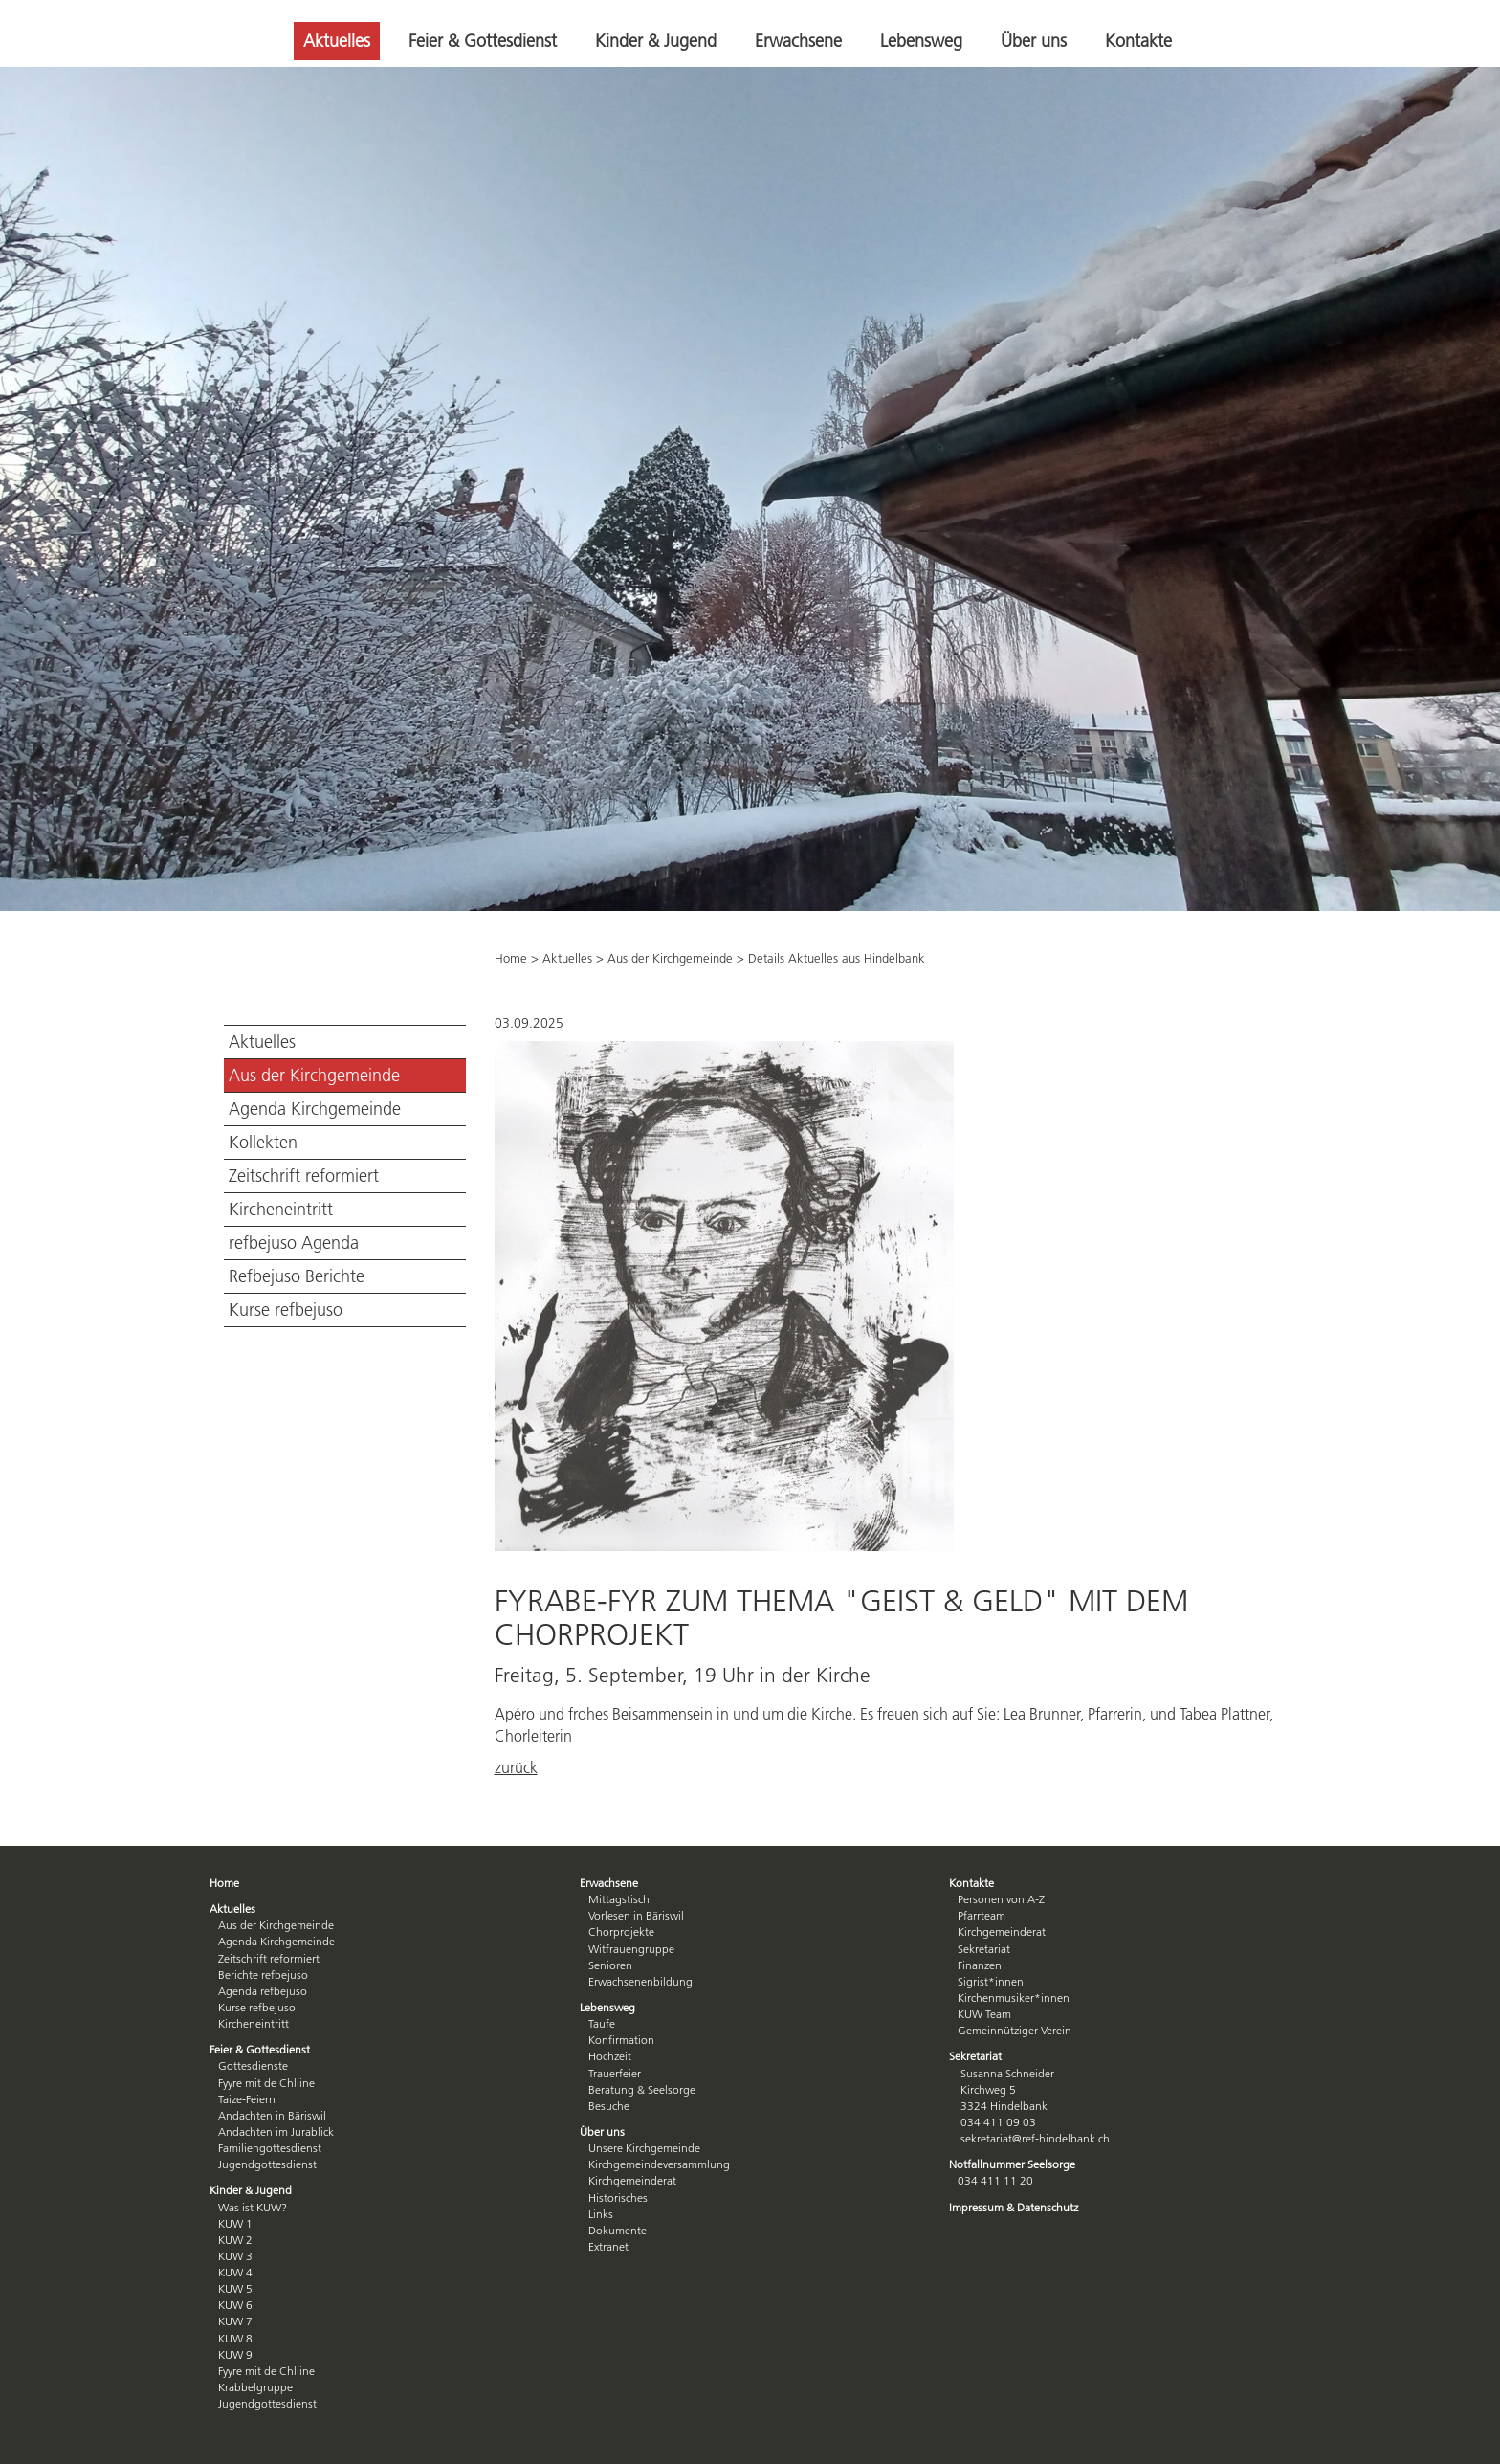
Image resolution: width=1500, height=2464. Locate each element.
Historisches (618, 2197)
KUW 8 (235, 2338)
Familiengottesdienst (269, 2148)
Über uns (1034, 41)
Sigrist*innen (991, 1981)
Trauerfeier (614, 2073)
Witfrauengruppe (631, 1949)
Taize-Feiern (247, 2099)
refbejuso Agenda (294, 1243)
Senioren (610, 1965)
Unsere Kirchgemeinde (644, 2148)
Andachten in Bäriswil (272, 2115)
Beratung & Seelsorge (641, 2089)
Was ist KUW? (252, 2207)
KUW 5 (235, 2288)
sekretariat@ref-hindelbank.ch (1035, 2138)
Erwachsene (798, 41)
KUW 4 (235, 2272)
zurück (516, 1767)
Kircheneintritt (281, 1209)
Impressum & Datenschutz (1013, 2207)
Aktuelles (336, 41)
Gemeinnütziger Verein (1014, 2030)
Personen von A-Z (1001, 1899)
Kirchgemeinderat (632, 2180)
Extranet (608, 2246)
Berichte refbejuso (263, 1974)
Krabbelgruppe (255, 2387)
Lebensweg (921, 41)
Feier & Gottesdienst (482, 41)
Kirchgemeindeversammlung (659, 2164)
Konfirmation (621, 2039)
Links (600, 2214)
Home (511, 958)
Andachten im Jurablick (276, 2131)
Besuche (608, 2105)
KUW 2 (235, 2239)
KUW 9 (235, 2354)
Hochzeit (609, 2056)
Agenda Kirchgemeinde (315, 1109)
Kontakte (1138, 41)
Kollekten (263, 1142)
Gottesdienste (253, 2065)
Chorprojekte (621, 1931)
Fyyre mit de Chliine (266, 2083)
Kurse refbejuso (285, 1310)
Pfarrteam (981, 1915)
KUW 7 (235, 2321)
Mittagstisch (619, 1899)
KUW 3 (235, 2256)
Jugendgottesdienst (267, 2164)
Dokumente (617, 2230)
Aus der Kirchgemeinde (314, 1075)
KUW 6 (235, 2305)
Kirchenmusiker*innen (1014, 1997)
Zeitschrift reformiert (304, 1176)
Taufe (601, 2023)
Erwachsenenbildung (640, 1981)
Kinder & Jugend (656, 41)
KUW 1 (235, 2223)
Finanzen (980, 1965)
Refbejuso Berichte (296, 1276)
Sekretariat (984, 1949)
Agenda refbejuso (262, 1991)
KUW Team (984, 2014)
